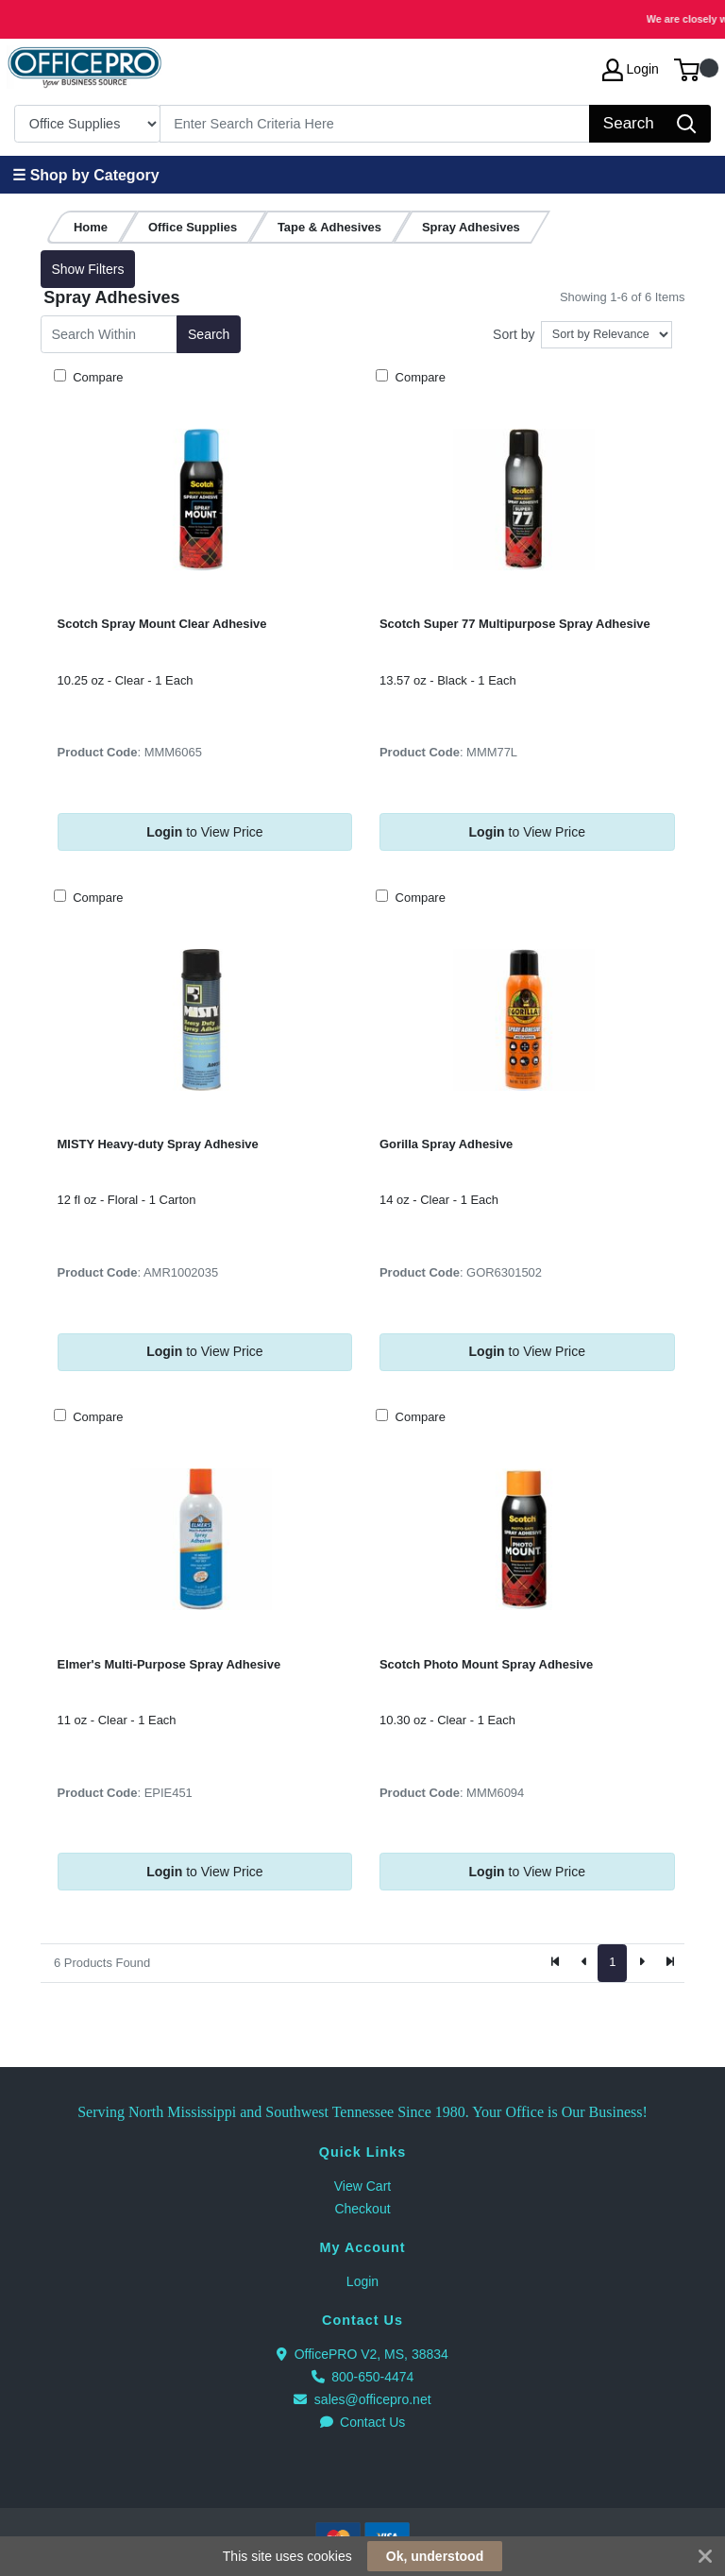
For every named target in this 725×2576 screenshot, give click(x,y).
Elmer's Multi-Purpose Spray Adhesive (169, 1664)
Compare (97, 377)
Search (208, 334)
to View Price (204, 831)
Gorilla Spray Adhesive (446, 1144)
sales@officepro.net (362, 2399)
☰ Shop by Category (85, 175)
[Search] (375, 124)
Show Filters (87, 269)
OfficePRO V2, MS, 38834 (362, 2354)
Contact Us (363, 2422)
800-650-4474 (363, 2376)
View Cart (362, 2186)
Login (362, 2281)
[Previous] (584, 1963)
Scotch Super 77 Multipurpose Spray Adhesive (514, 624)
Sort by (513, 334)
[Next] (641, 1963)
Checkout (362, 2208)
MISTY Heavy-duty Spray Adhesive (158, 1144)
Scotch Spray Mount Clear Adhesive (162, 624)
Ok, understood (434, 2556)
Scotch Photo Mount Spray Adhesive (486, 1664)
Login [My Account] (630, 70)
